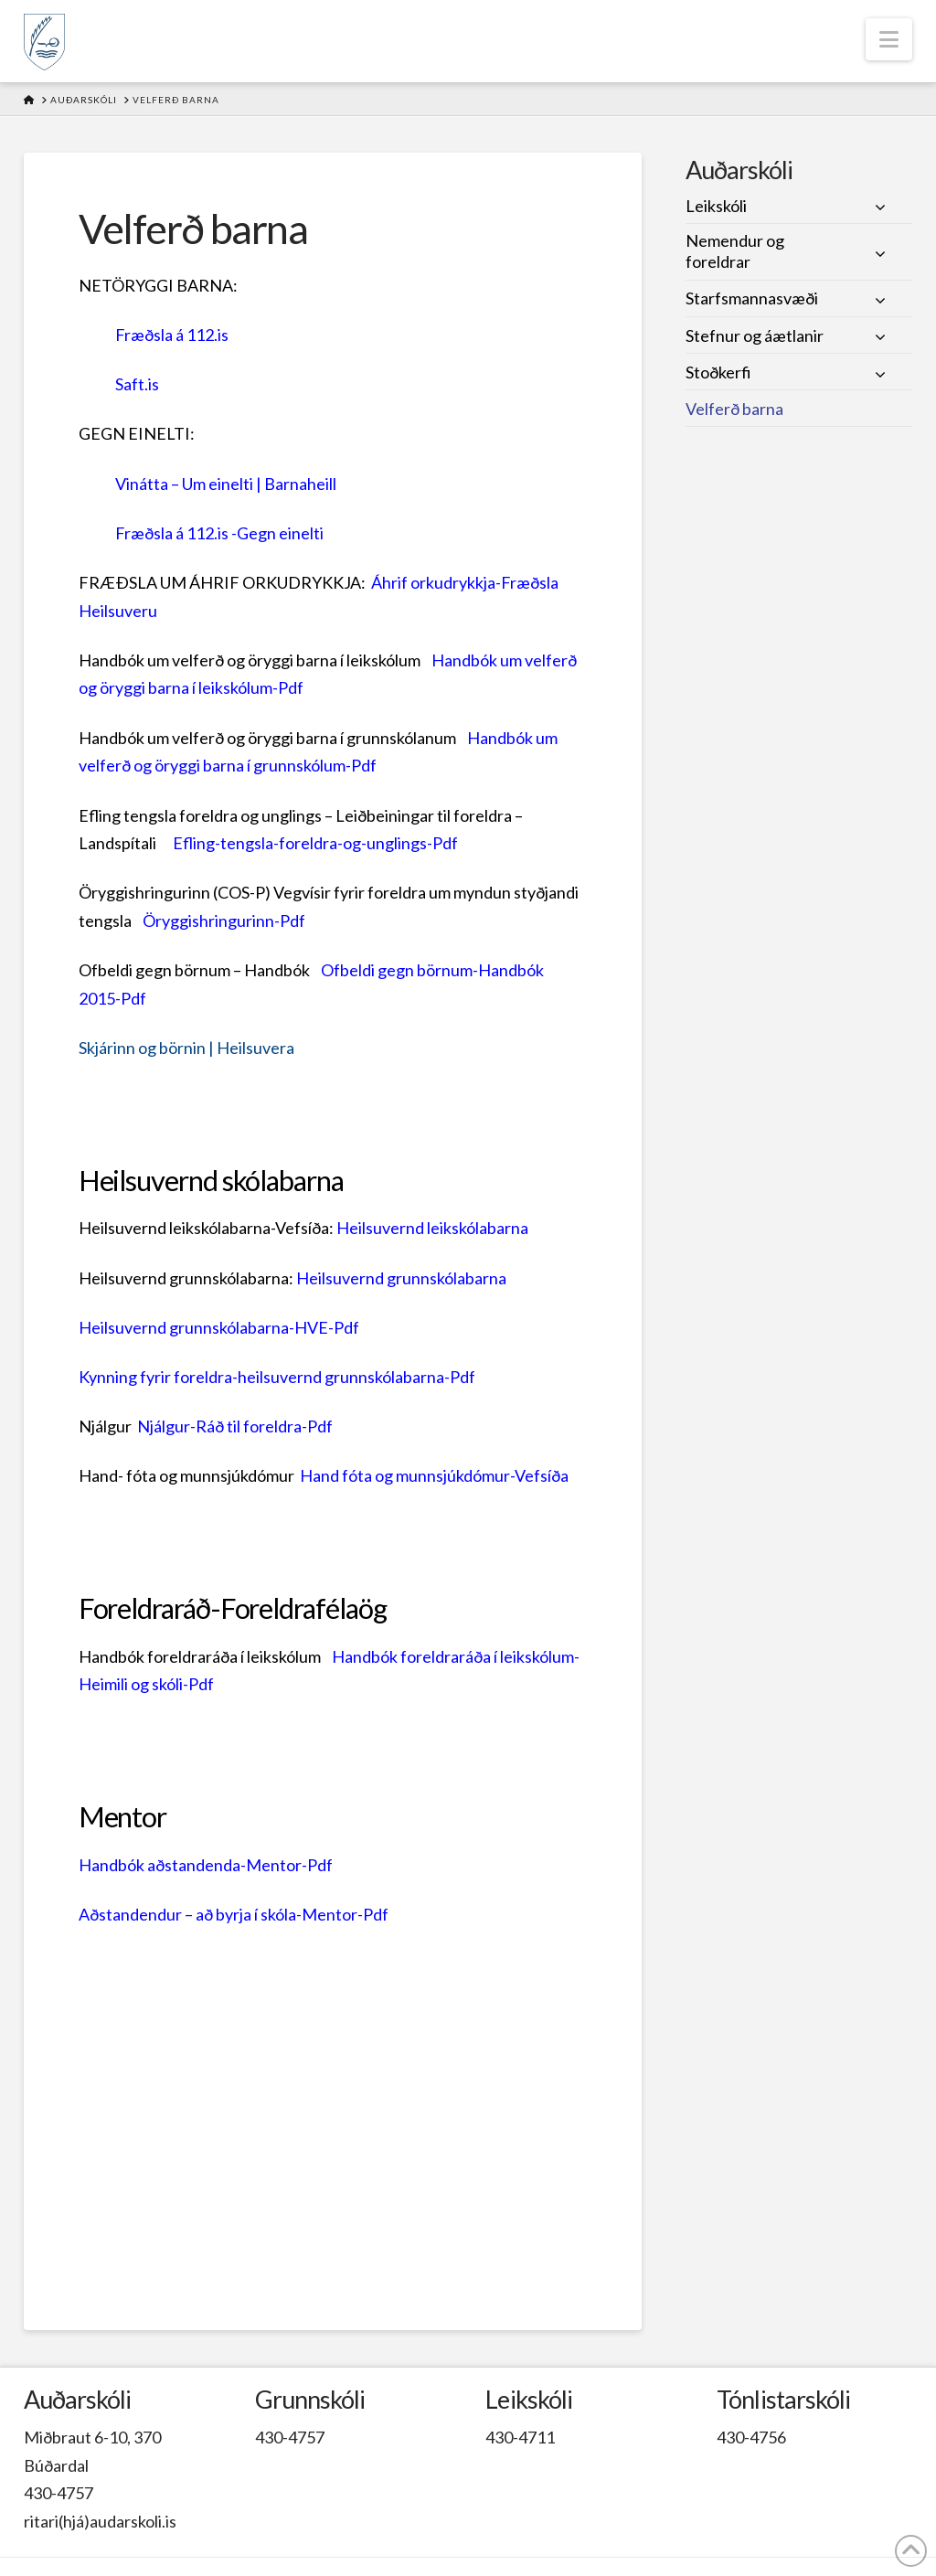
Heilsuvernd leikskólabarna (432, 1228)
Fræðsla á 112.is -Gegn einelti (219, 533)
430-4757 (58, 2493)
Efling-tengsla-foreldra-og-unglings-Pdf (315, 843)
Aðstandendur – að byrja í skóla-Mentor (218, 1914)
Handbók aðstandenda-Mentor (190, 1865)
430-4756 (751, 2437)
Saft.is (137, 384)
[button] (889, 39)
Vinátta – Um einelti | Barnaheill (225, 484)
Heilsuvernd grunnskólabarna (401, 1278)
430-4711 (520, 2437)
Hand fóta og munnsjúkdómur (405, 1475)
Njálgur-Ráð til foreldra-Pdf (235, 1426)
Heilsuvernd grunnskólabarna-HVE (203, 1327)
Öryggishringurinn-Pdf (224, 920)
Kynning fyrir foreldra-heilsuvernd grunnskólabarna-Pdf (277, 1377)
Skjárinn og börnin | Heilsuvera (186, 1048)
